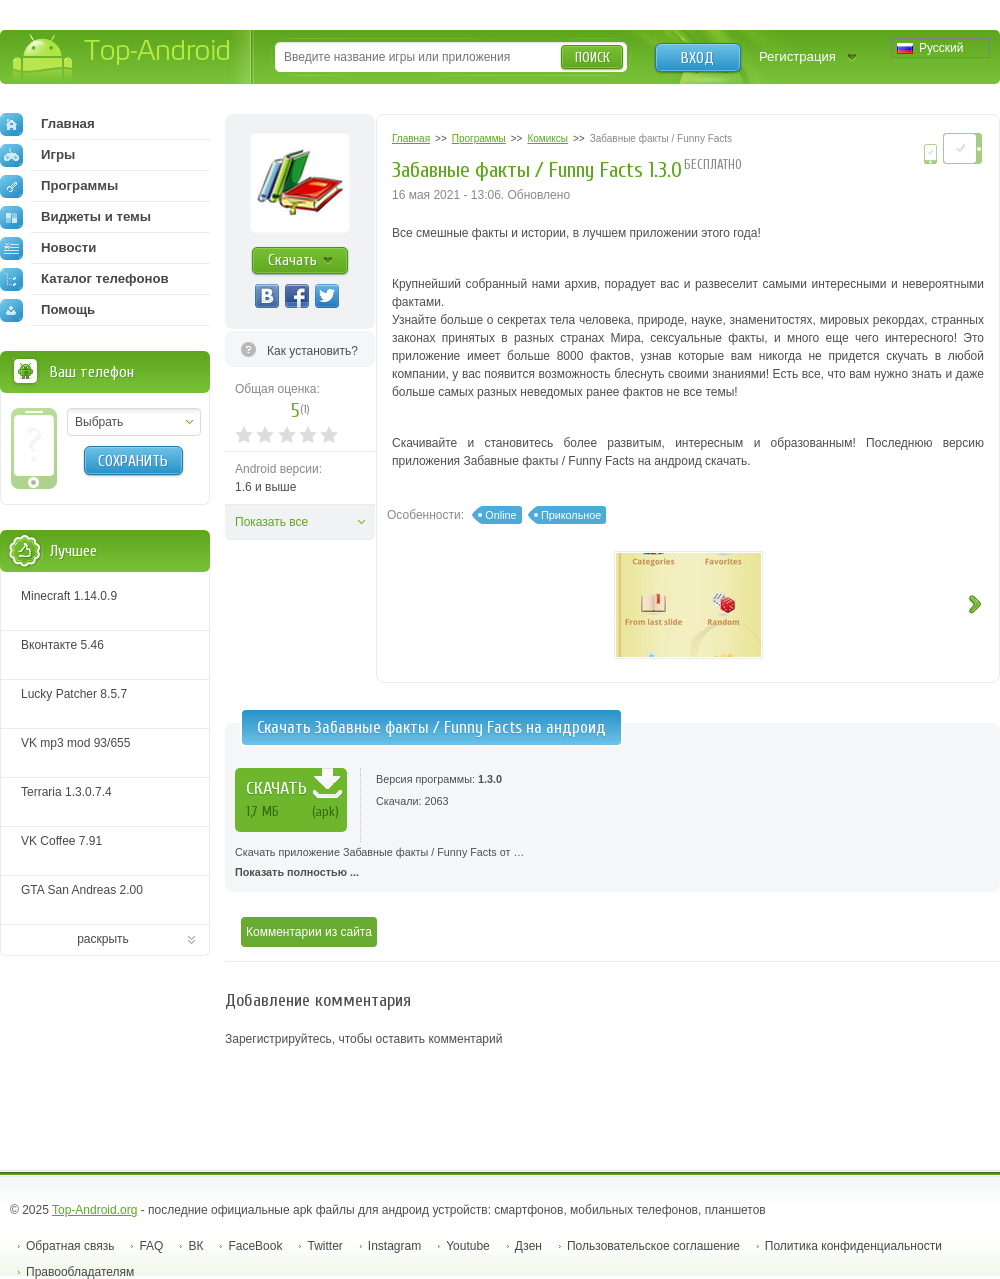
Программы (59, 186)
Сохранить (133, 461)
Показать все (271, 522)
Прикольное (571, 515)
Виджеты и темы (75, 217)
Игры (37, 155)
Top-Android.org (94, 1210)
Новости (48, 248)
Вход (697, 58)
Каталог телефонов (84, 279)
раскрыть (103, 939)
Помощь (47, 310)
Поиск (592, 57)
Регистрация (797, 56)
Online (500, 515)
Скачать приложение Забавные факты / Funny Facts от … (612, 864)
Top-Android (122, 58)
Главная (47, 124)
